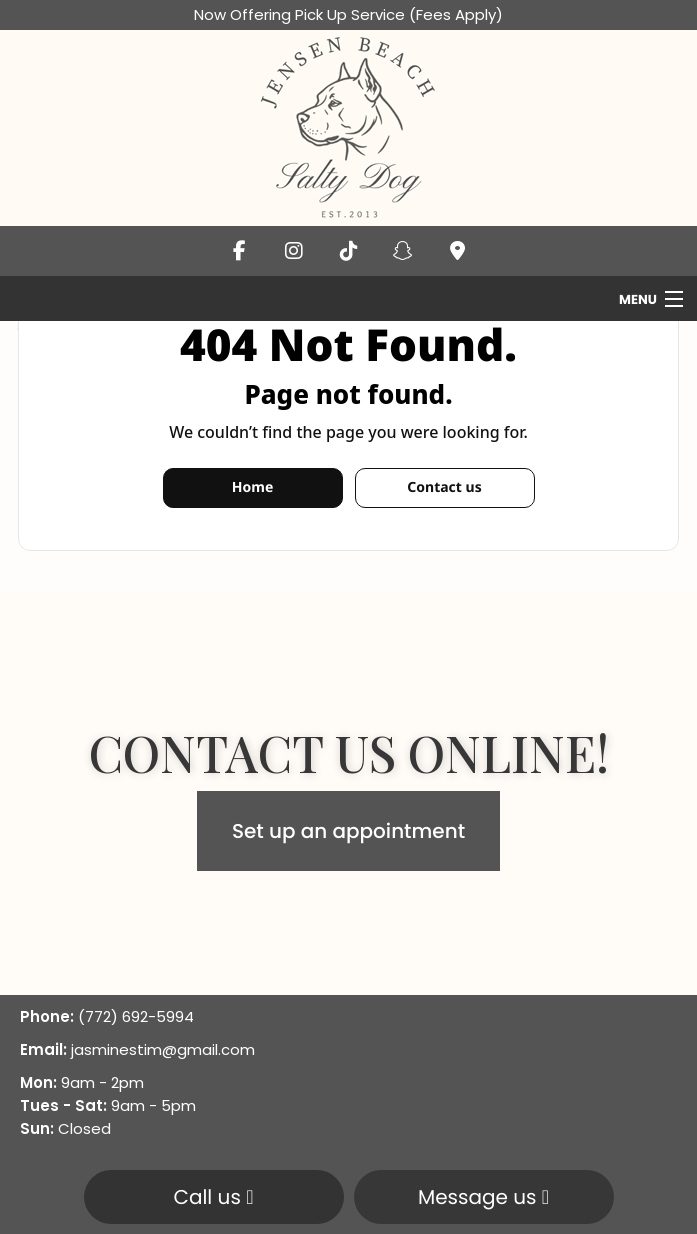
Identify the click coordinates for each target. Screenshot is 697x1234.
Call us (213, 1197)
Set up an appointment (348, 831)
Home (252, 487)
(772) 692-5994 (136, 1016)
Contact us (444, 487)
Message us (483, 1197)
